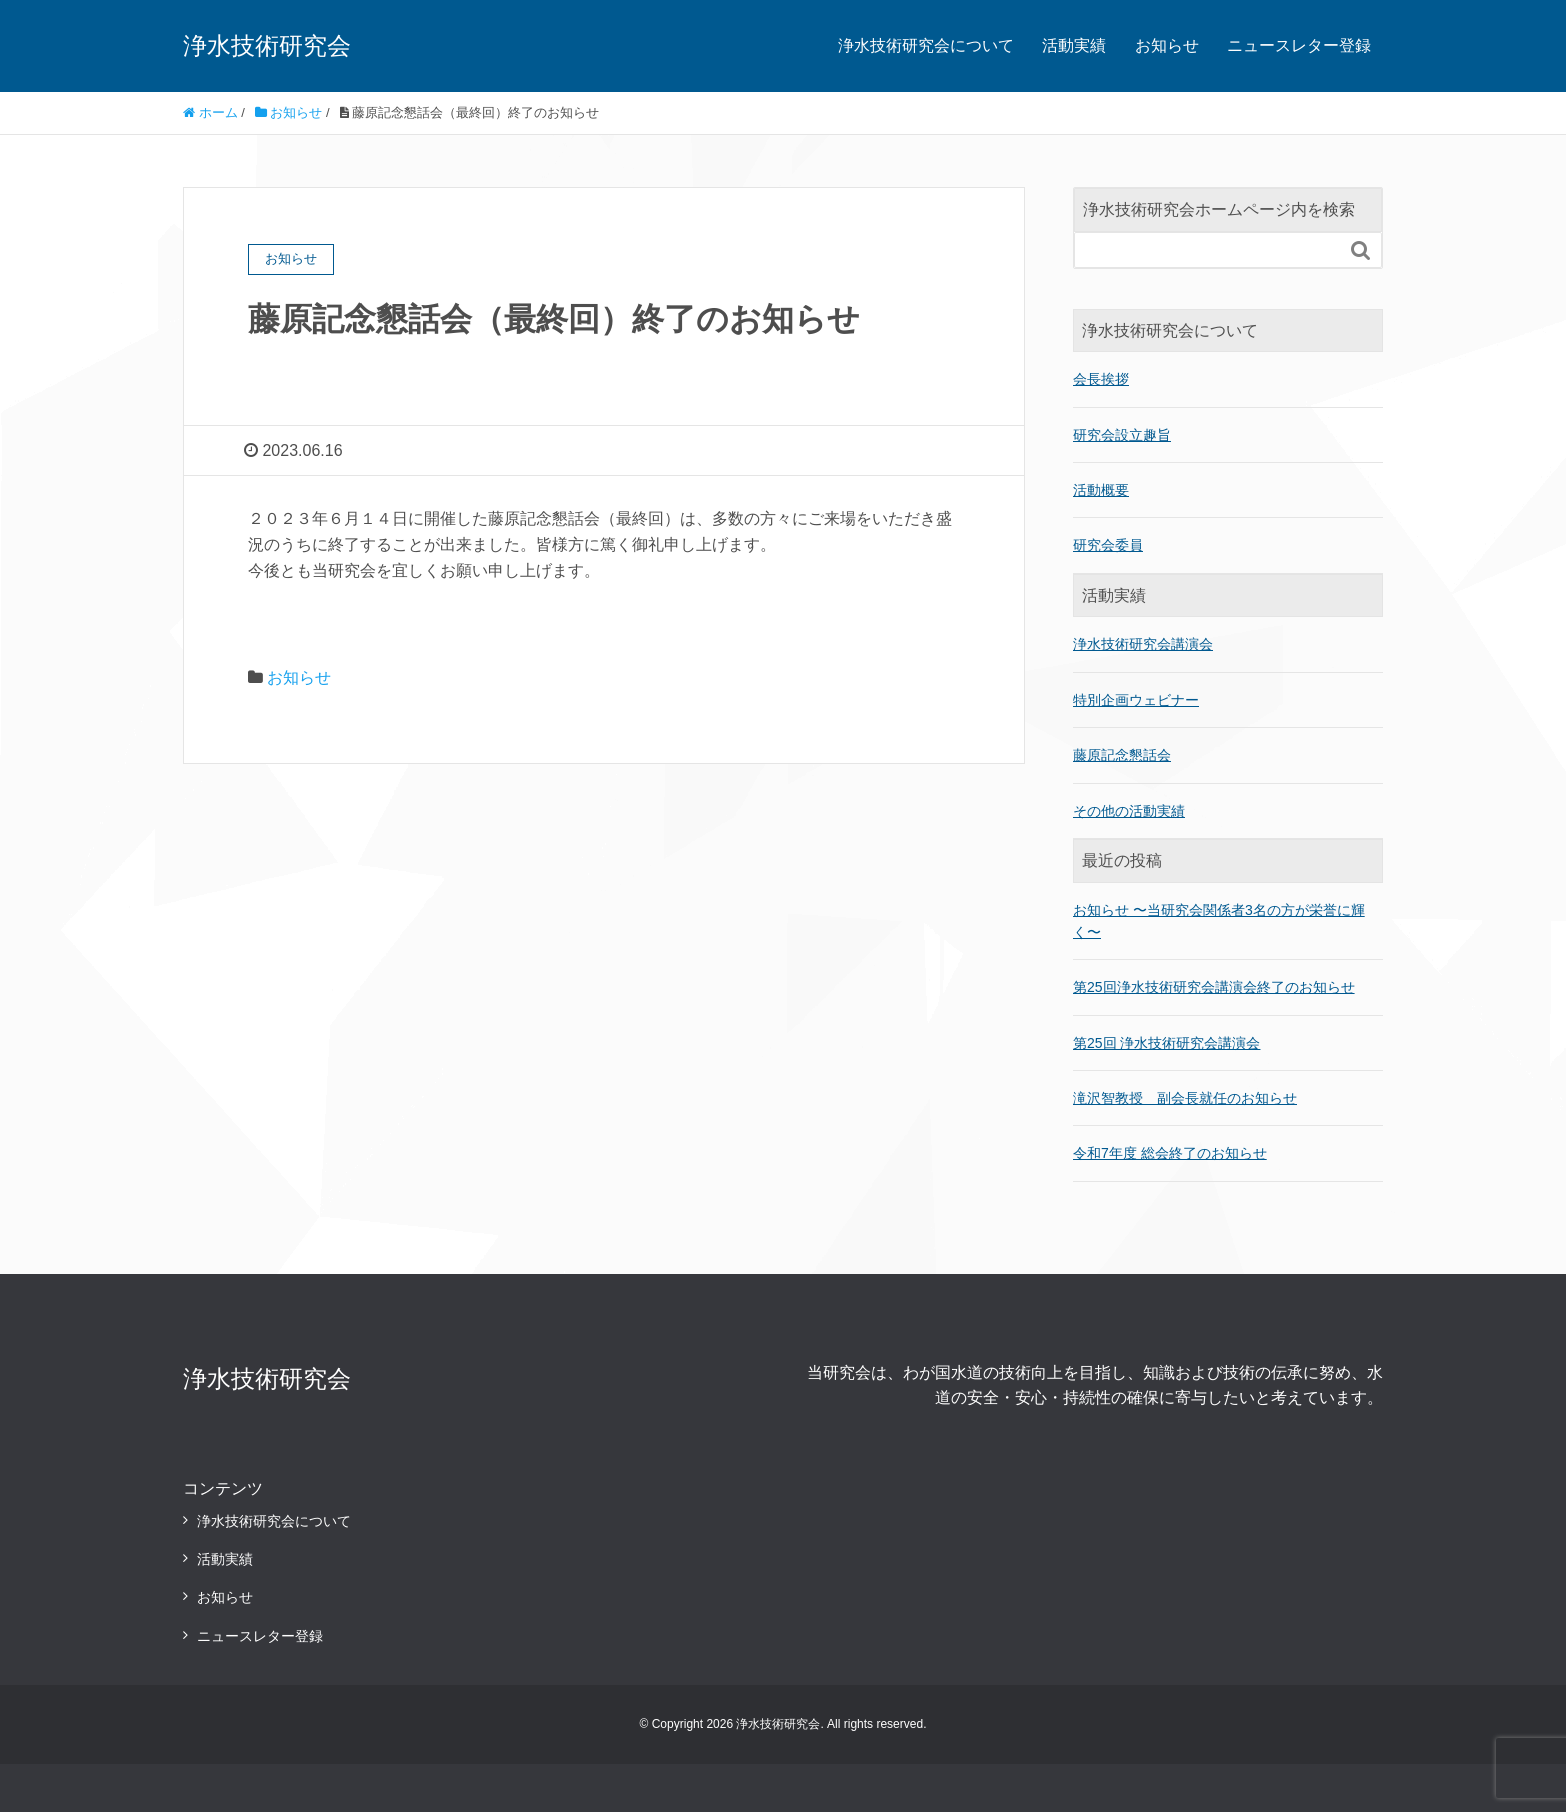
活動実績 (1074, 45)
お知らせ (1167, 45)
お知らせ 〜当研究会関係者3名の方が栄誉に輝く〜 (1219, 921)
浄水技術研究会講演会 (1143, 644)
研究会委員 (1108, 545)
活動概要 (1101, 490)
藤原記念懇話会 (1122, 755)
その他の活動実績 (1129, 811)
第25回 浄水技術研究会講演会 (1166, 1043)
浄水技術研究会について (926, 45)
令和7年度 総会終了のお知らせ (1170, 1153)
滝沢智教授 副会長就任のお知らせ (1185, 1098)
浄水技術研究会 (267, 45)
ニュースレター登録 (1299, 45)
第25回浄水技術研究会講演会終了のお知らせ (1214, 987)
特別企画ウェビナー (1136, 700)
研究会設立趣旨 (1122, 435)
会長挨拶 (1101, 379)
